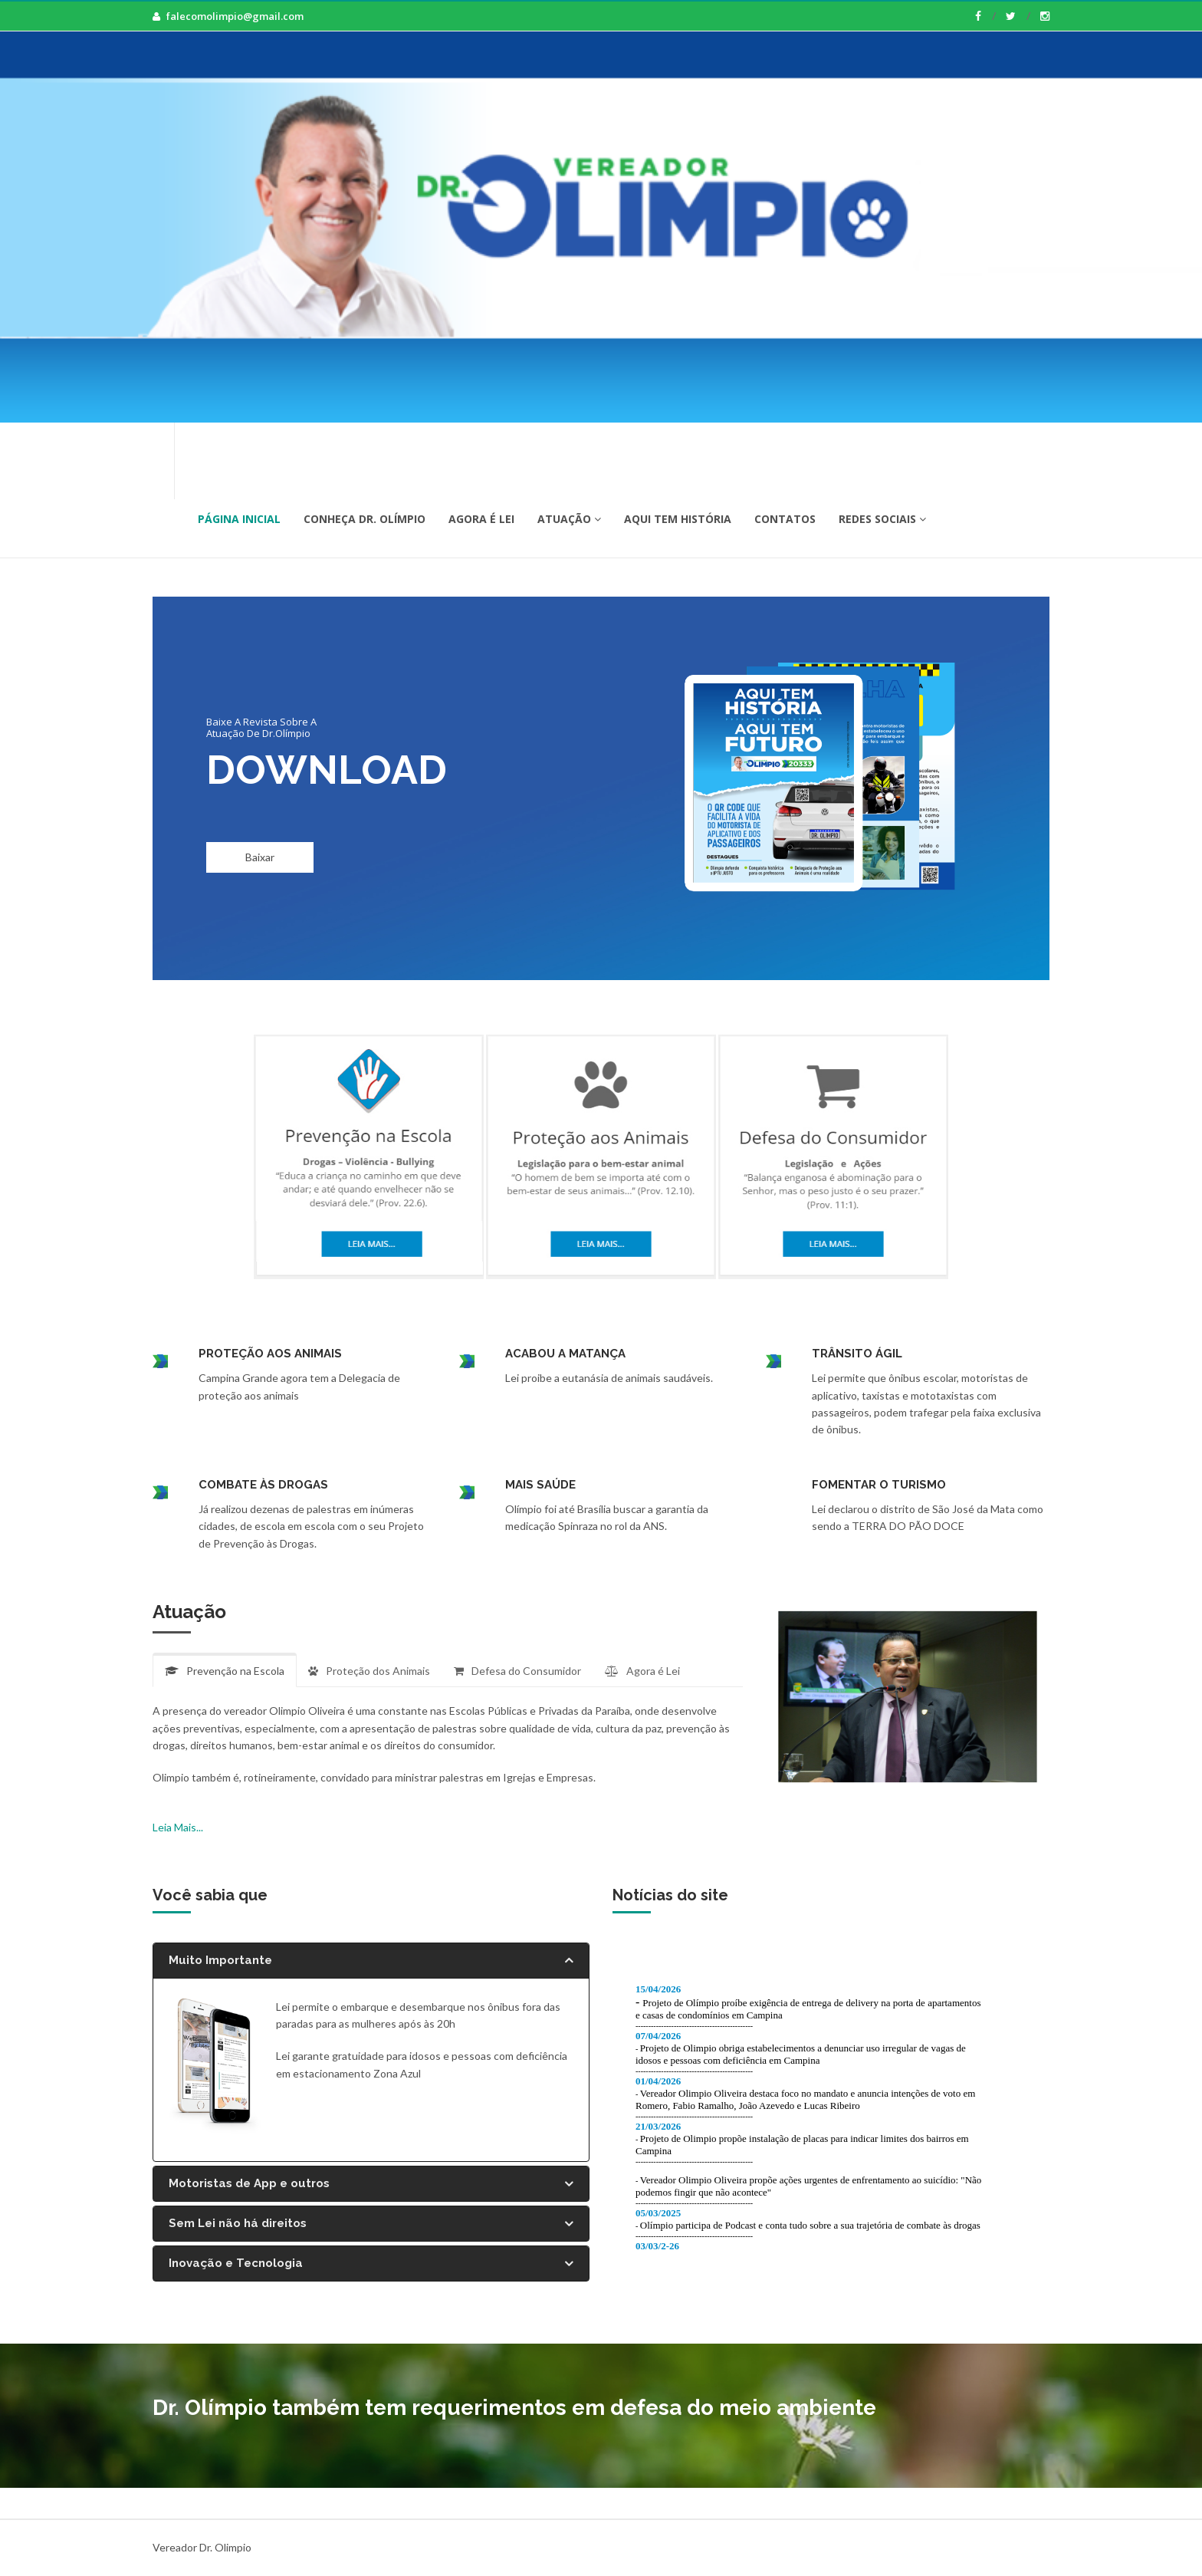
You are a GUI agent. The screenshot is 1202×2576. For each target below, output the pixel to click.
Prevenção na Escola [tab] (224, 1670)
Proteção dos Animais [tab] (369, 1670)
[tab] (371, 1960)
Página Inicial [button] (239, 519)
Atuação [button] (569, 519)
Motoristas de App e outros (371, 2183)
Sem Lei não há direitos (371, 2223)
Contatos (785, 519)
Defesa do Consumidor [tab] (517, 1670)
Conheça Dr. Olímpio (364, 519)
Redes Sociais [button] (882, 519)
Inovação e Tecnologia (371, 2263)
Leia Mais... (178, 1827)
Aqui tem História (677, 519)
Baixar (259, 857)
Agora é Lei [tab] (642, 1670)
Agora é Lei (481, 519)
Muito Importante (371, 1960)
